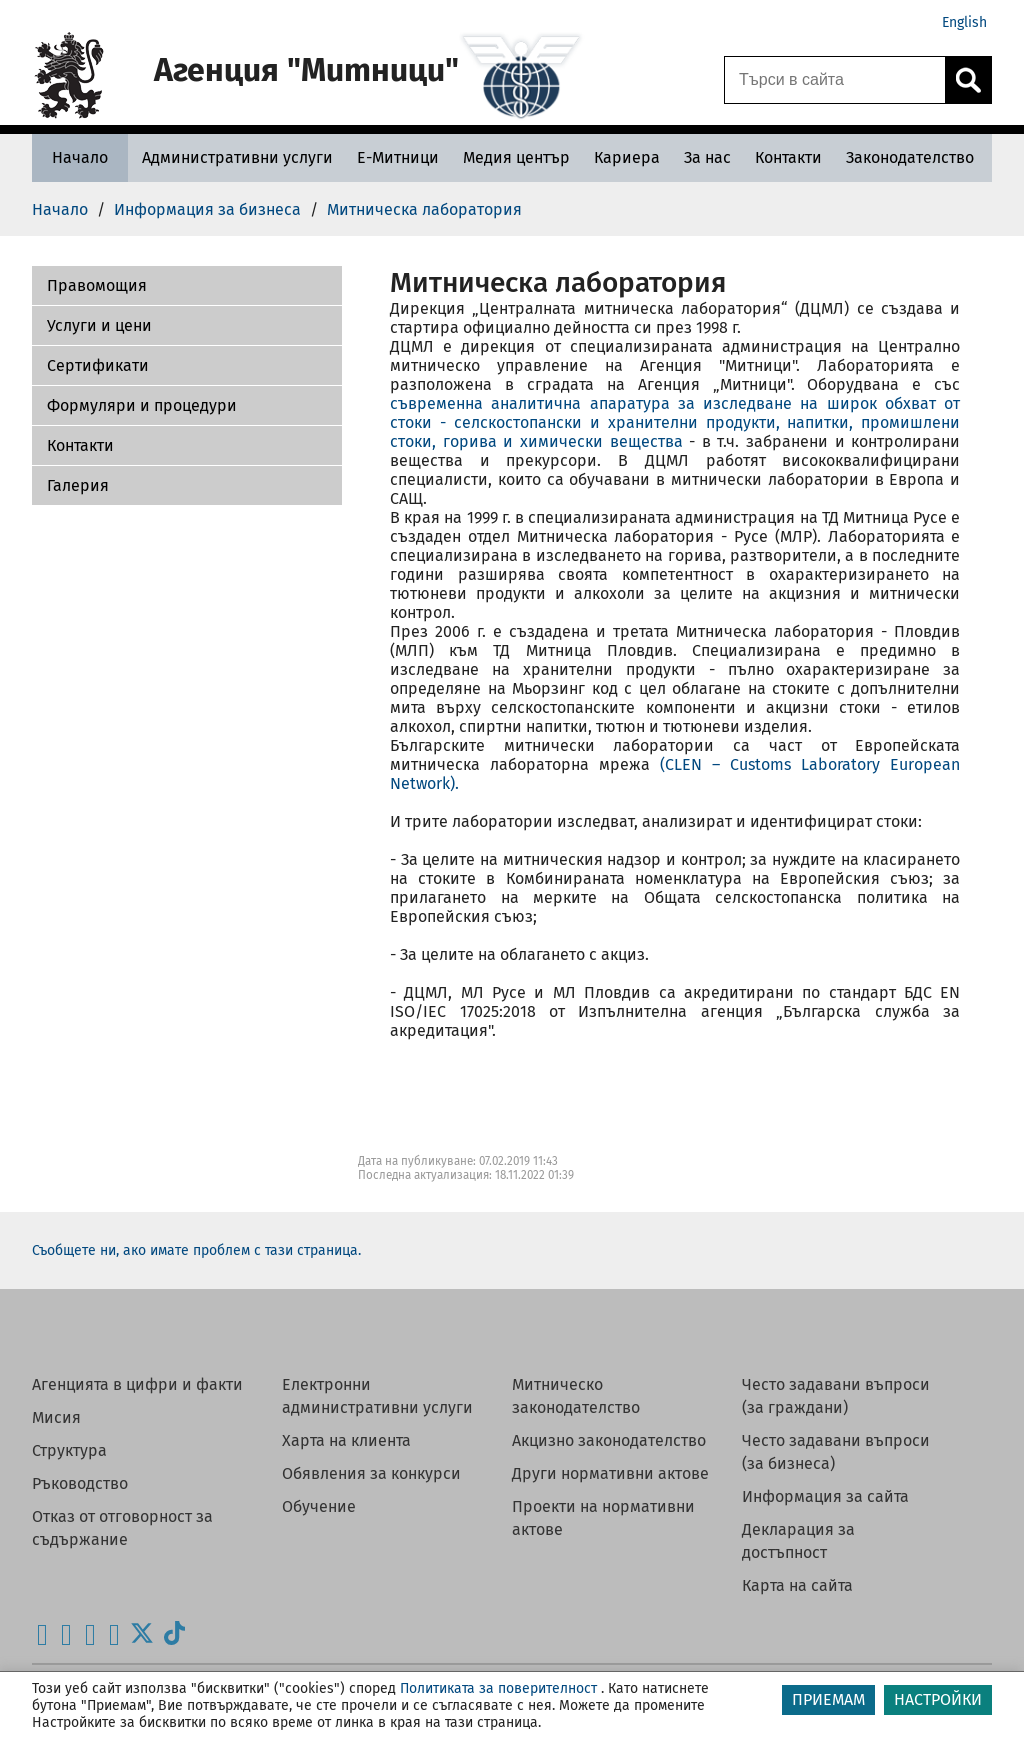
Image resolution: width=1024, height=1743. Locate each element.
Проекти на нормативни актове (603, 1518)
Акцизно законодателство (609, 1440)
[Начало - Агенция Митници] (80, 157)
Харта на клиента (346, 1440)
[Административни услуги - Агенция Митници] (237, 157)
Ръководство (80, 1483)
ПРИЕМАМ (828, 1699)
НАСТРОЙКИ (938, 1699)
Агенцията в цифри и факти (137, 1384)
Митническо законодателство (576, 1396)
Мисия (56, 1417)
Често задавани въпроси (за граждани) (836, 1396)
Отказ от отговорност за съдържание (122, 1528)
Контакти (80, 445)
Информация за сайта (825, 1496)
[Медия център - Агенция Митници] (516, 157)
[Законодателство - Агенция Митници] (910, 157)
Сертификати (98, 365)
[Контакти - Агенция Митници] (788, 157)
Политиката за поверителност (498, 1688)
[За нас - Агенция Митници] (707, 157)
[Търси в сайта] (835, 80)
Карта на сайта (797, 1585)
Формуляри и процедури (142, 405)
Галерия (78, 485)
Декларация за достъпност (798, 1541)
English (964, 22)
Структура (69, 1450)
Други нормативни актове (610, 1473)
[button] (187, 286)
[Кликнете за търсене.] (968, 80)
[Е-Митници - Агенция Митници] (398, 157)
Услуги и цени (99, 325)
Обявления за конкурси (371, 1473)
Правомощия (97, 285)
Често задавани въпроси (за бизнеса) (836, 1452)
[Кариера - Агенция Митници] (627, 157)
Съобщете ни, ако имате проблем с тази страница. (196, 1250)
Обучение (319, 1506)
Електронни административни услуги (377, 1396)
